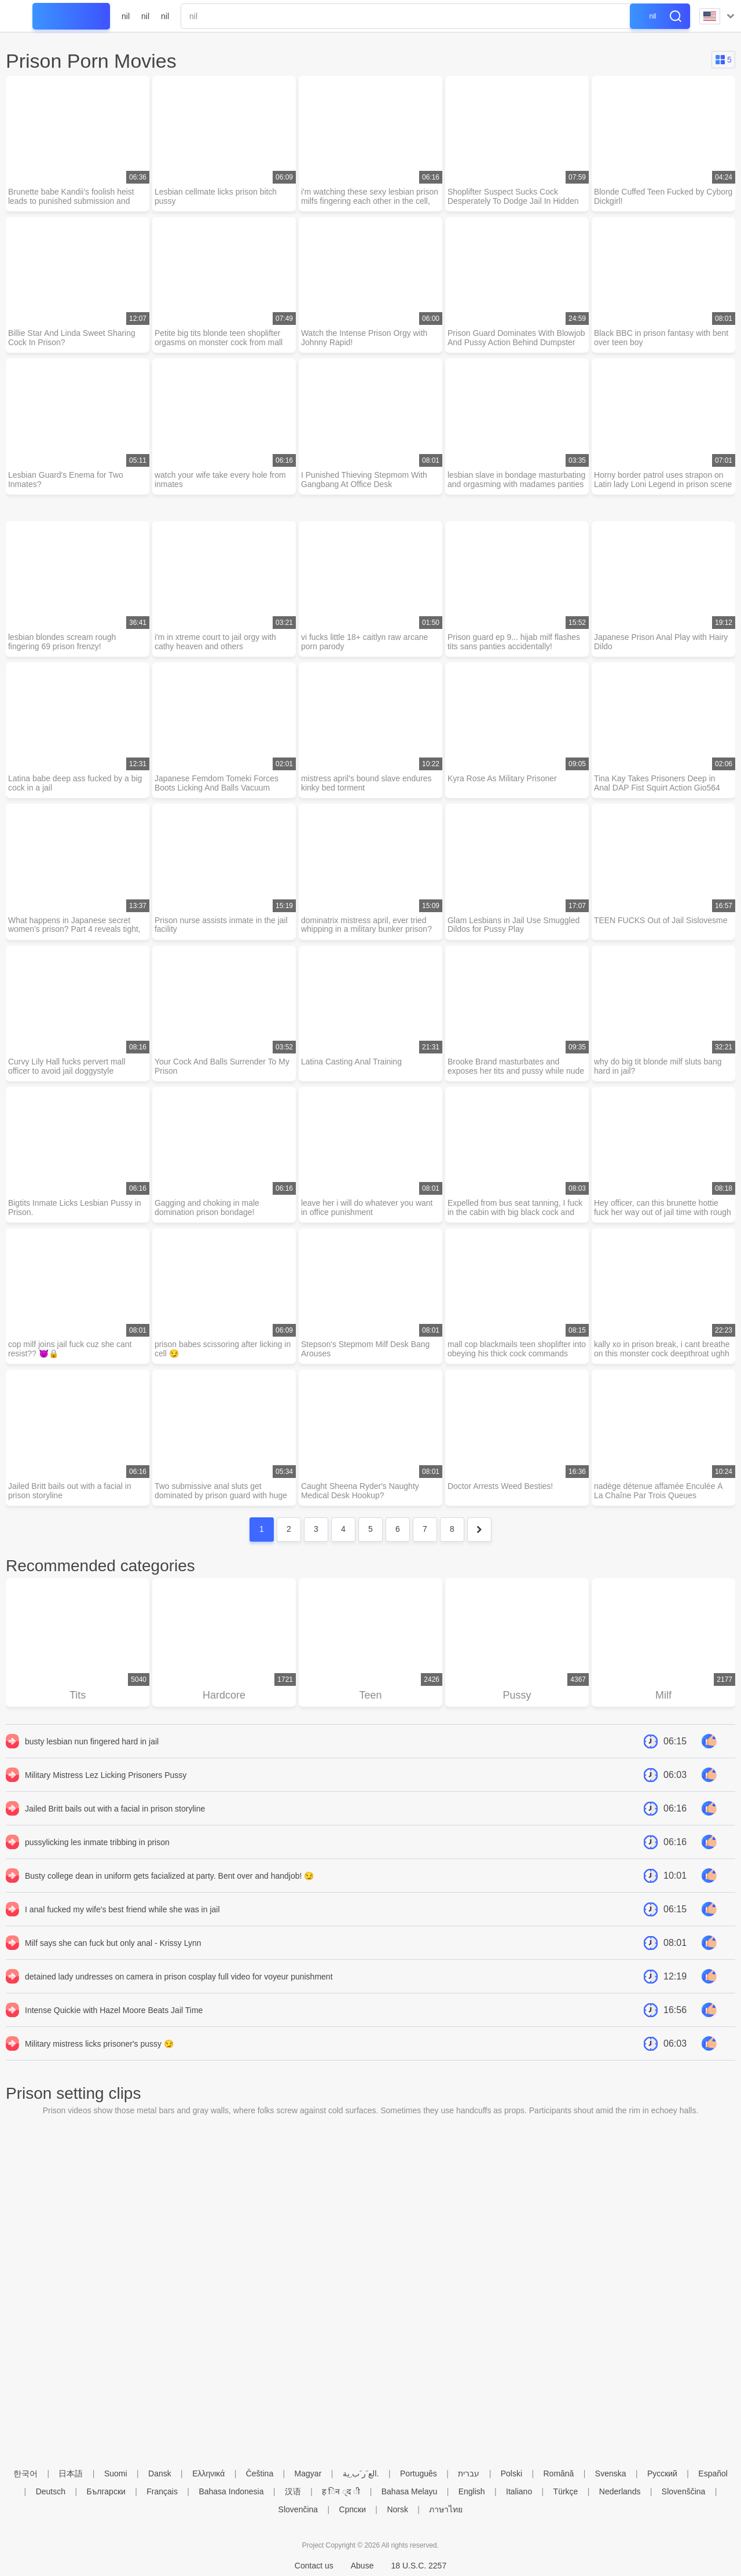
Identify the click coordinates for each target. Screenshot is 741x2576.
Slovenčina (298, 2509)
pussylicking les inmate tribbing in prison (97, 1842)
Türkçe (565, 2491)
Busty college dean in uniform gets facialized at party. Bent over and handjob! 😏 (169, 1876)
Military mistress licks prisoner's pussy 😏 (99, 2044)
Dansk (159, 2473)
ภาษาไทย (446, 2509)
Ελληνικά (208, 2473)
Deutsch (50, 2491)
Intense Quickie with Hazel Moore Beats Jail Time (114, 2010)
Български (105, 2491)
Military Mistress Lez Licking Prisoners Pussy (105, 1775)
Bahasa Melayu (409, 2491)
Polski (511, 2473)
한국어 (25, 2473)
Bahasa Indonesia (231, 2491)
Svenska (610, 2473)
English (471, 2491)
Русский (662, 2473)
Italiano (519, 2491)
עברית (468, 2473)
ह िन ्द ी (341, 2491)
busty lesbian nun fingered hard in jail (92, 1742)
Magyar (308, 2473)
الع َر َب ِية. (361, 2473)
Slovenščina (684, 2491)
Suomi (115, 2473)
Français (162, 2491)
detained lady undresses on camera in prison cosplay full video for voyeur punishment (179, 1977)
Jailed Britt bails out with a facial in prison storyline (115, 1809)
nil (126, 16)
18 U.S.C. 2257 (418, 2565)
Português (418, 2473)
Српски (352, 2509)
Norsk (397, 2509)
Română (558, 2473)
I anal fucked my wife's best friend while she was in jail (122, 1910)
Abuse (362, 2565)
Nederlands (620, 2491)
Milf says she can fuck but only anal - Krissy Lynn (113, 1943)
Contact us (314, 2565)
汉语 (293, 2491)
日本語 (70, 2473)
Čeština (259, 2473)
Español (713, 2473)
